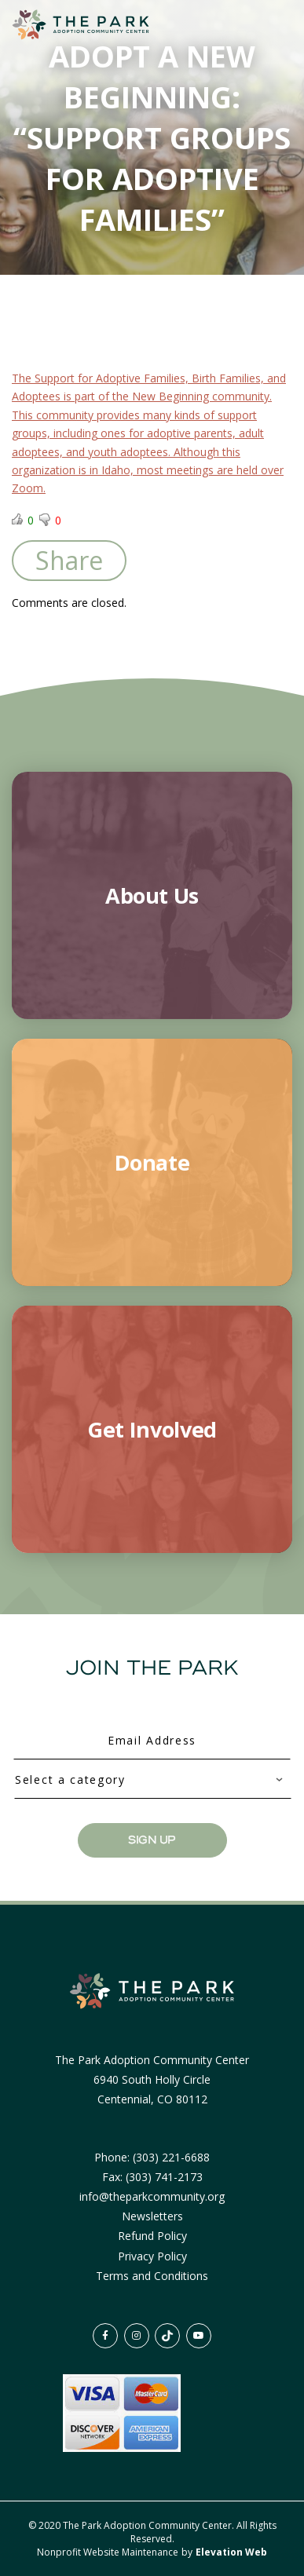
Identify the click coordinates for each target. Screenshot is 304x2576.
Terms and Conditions (152, 2275)
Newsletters (152, 2216)
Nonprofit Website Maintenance (109, 2552)
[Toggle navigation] (262, 25)
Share (69, 560)
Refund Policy (152, 2235)
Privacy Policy (152, 2256)
